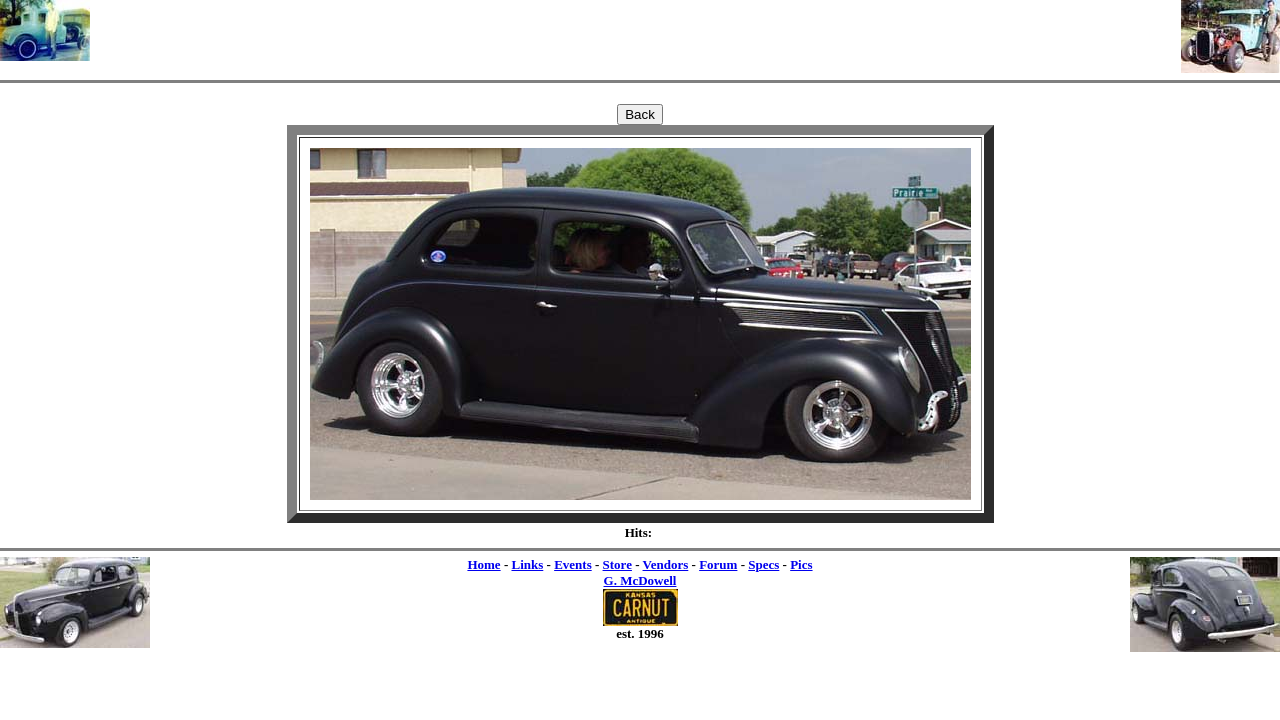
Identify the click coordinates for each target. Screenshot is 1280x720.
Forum (718, 564)
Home (483, 564)
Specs (763, 564)
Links (527, 564)
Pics (801, 564)
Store (617, 564)
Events (573, 564)
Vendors (666, 564)
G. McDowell (640, 580)
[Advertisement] (636, 30)
